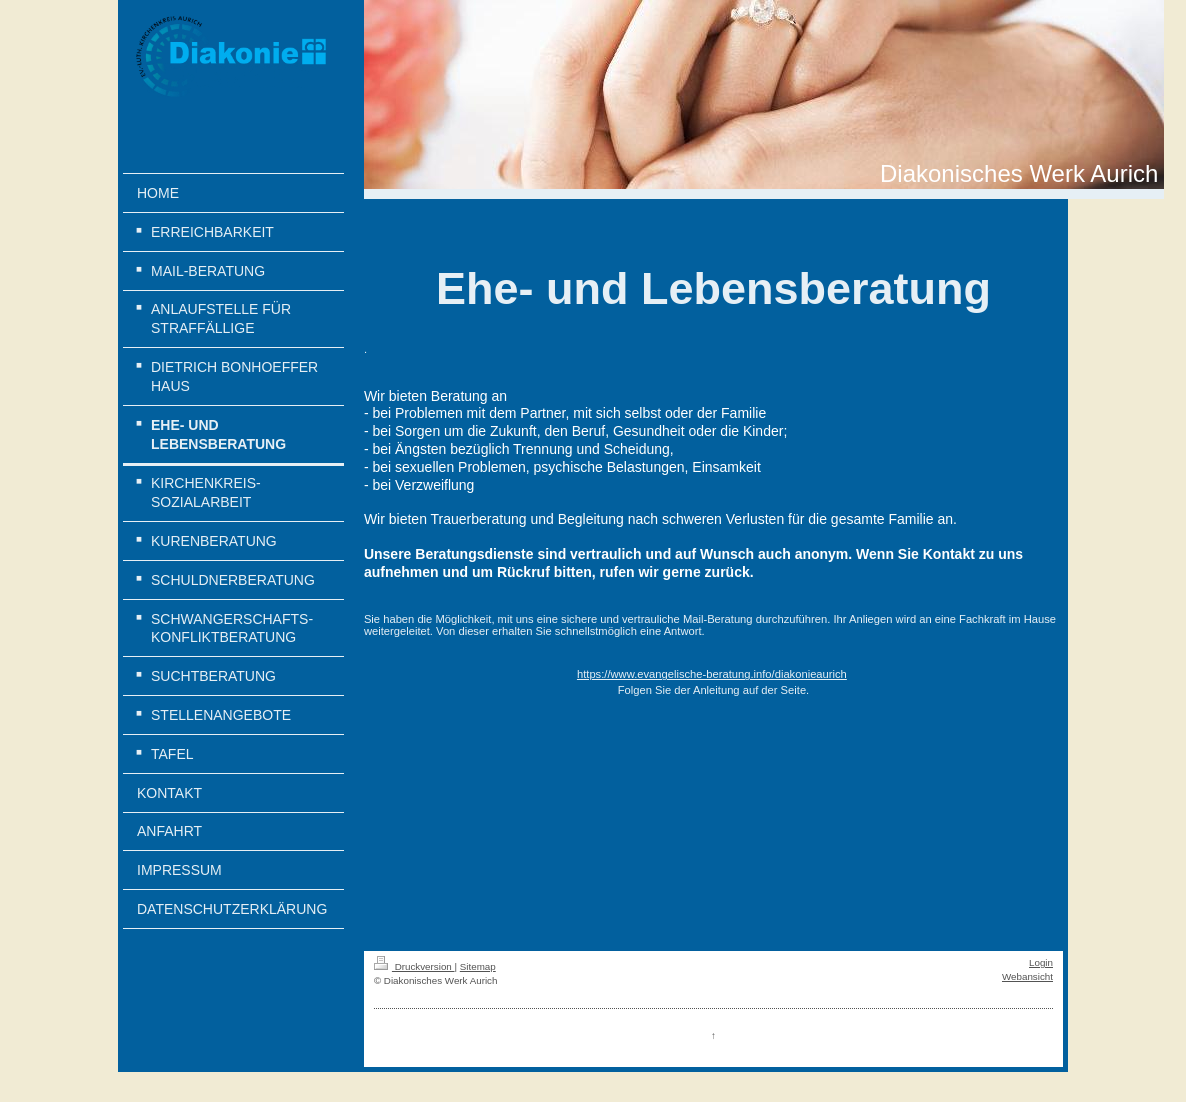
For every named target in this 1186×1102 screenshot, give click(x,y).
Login (1041, 962)
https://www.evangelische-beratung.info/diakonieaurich (712, 674)
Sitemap (478, 966)
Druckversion (414, 966)
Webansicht (1027, 976)
